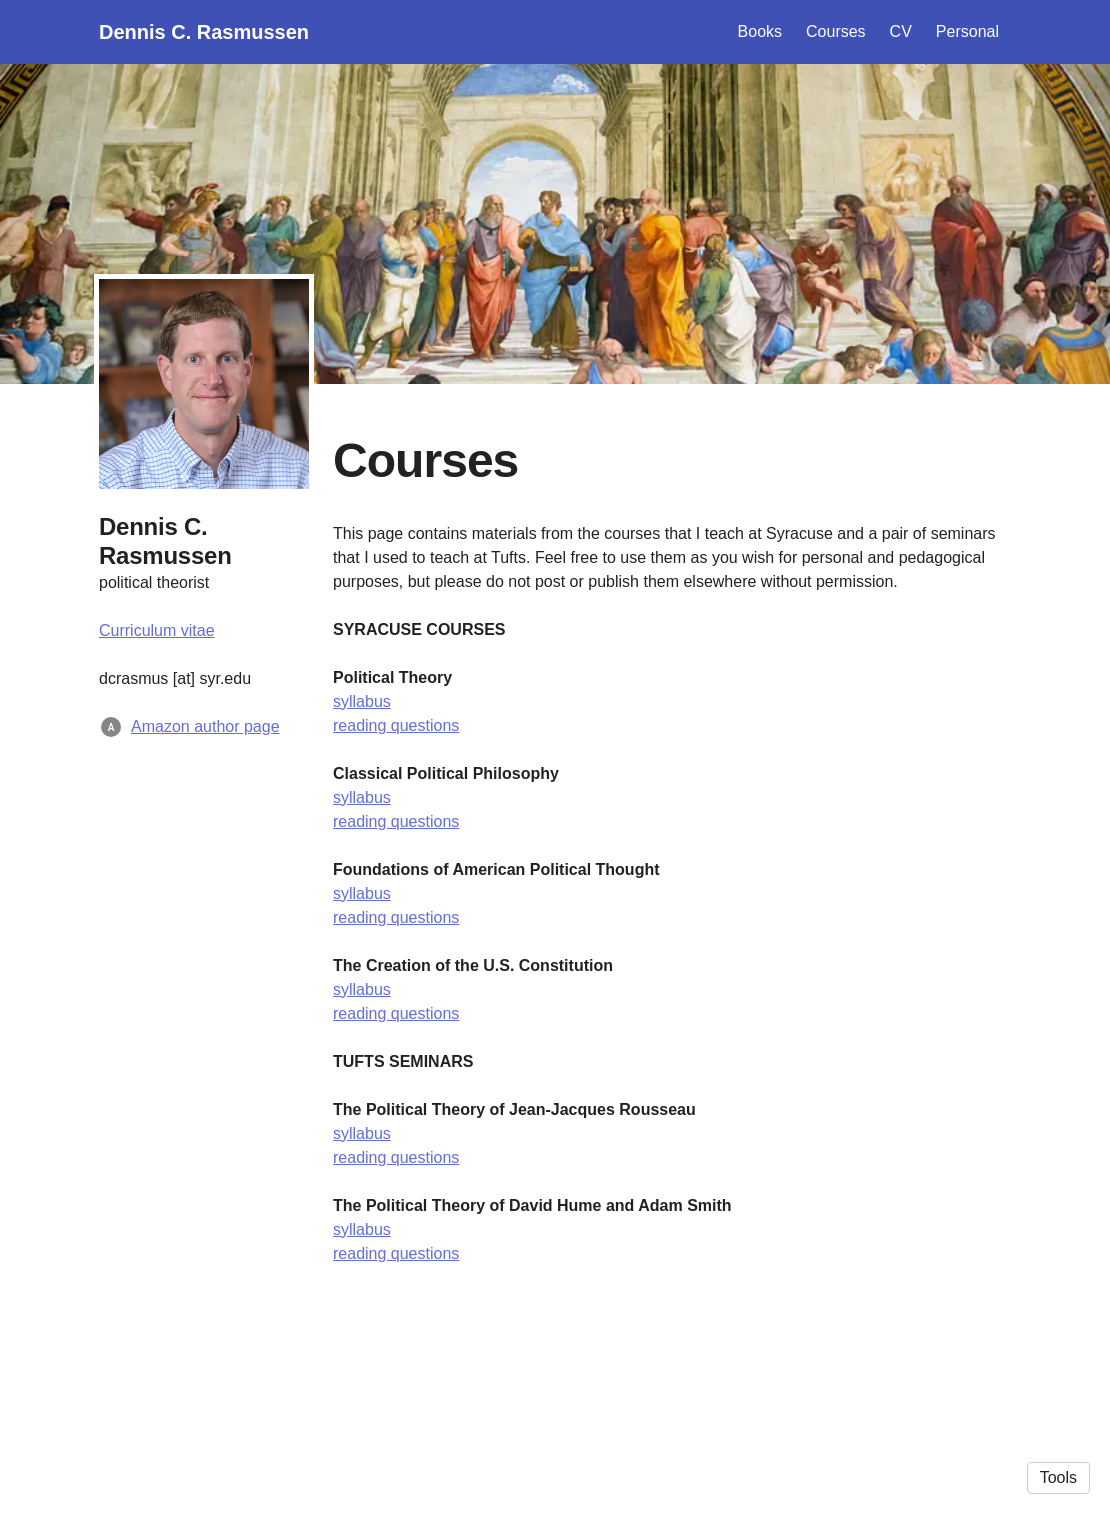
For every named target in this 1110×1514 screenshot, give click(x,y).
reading (359, 725)
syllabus (362, 701)
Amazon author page (205, 726)
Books (760, 31)
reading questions (396, 821)
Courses (836, 31)
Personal (967, 31)
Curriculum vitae (157, 630)
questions (422, 725)
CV (901, 31)
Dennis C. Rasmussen (204, 32)
